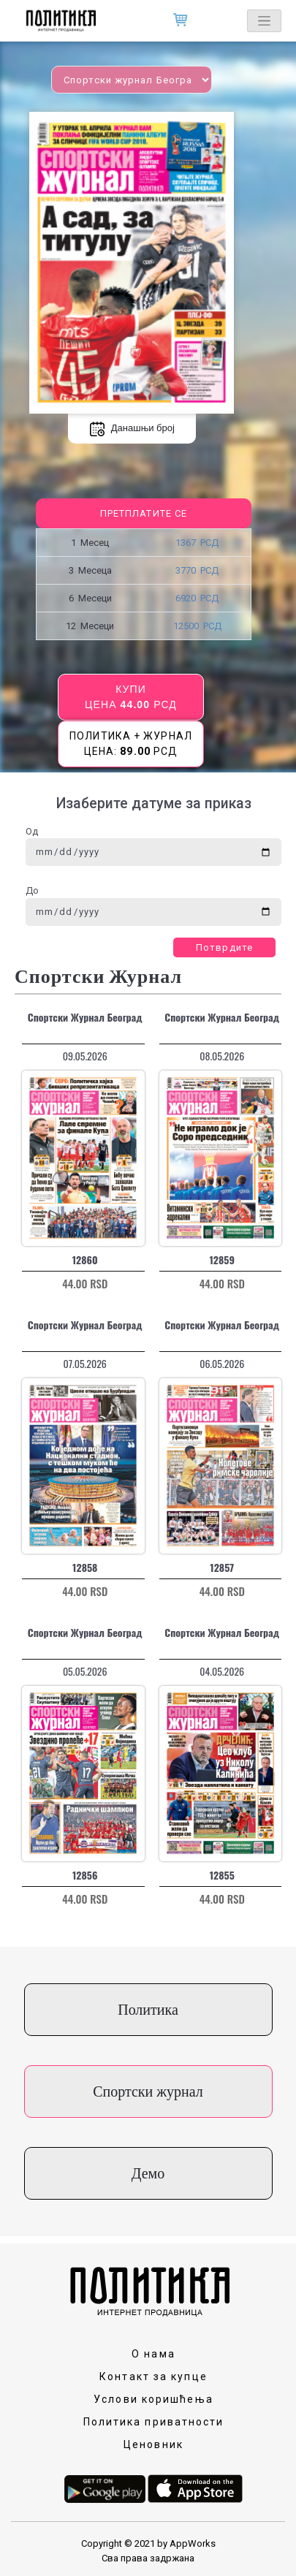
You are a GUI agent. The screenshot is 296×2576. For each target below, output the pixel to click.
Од (32, 831)
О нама (153, 2354)
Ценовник (153, 2444)
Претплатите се (143, 513)
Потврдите (224, 947)
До (32, 890)
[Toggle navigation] (264, 21)
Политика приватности (153, 2422)
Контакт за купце (153, 2376)
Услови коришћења (153, 2399)
